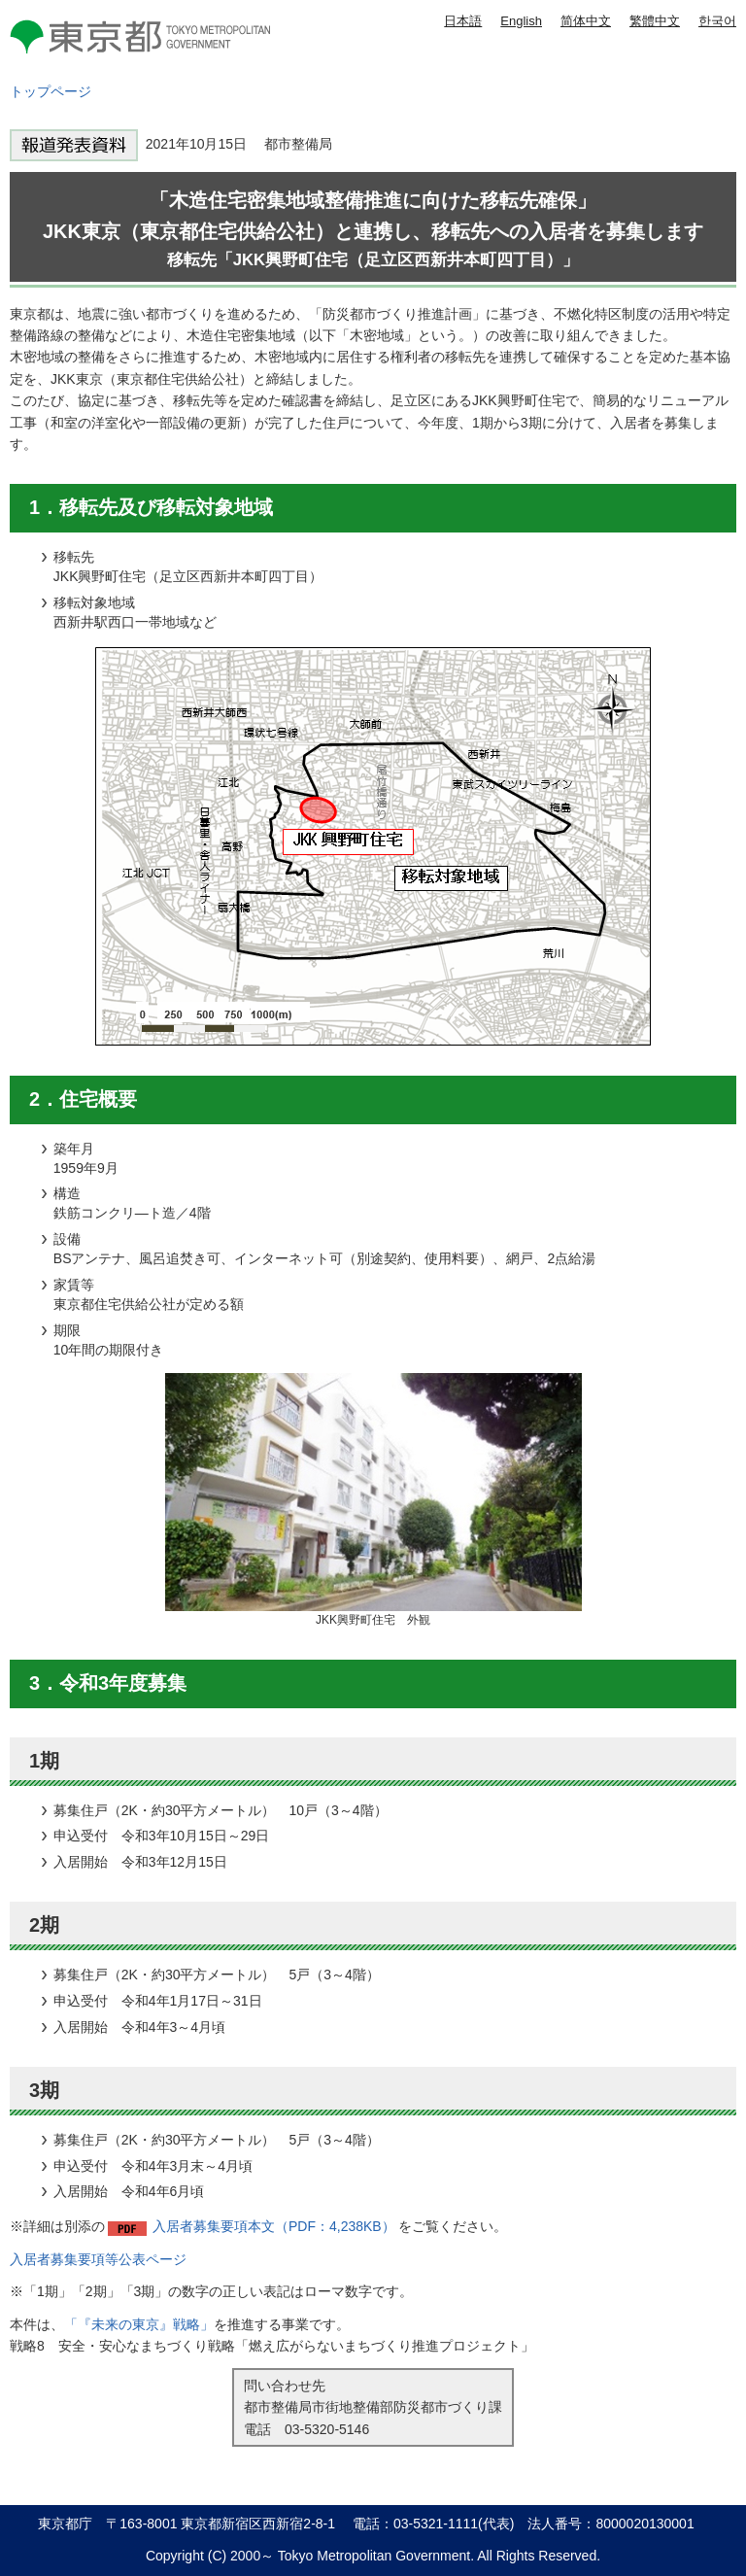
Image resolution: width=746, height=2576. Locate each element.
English (521, 21)
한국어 (717, 21)
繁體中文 (654, 21)
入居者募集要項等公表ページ (98, 2259)
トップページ (50, 91)
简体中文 (585, 21)
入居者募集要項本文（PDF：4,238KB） (274, 2226)
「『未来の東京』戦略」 (139, 2324)
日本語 (463, 21)
